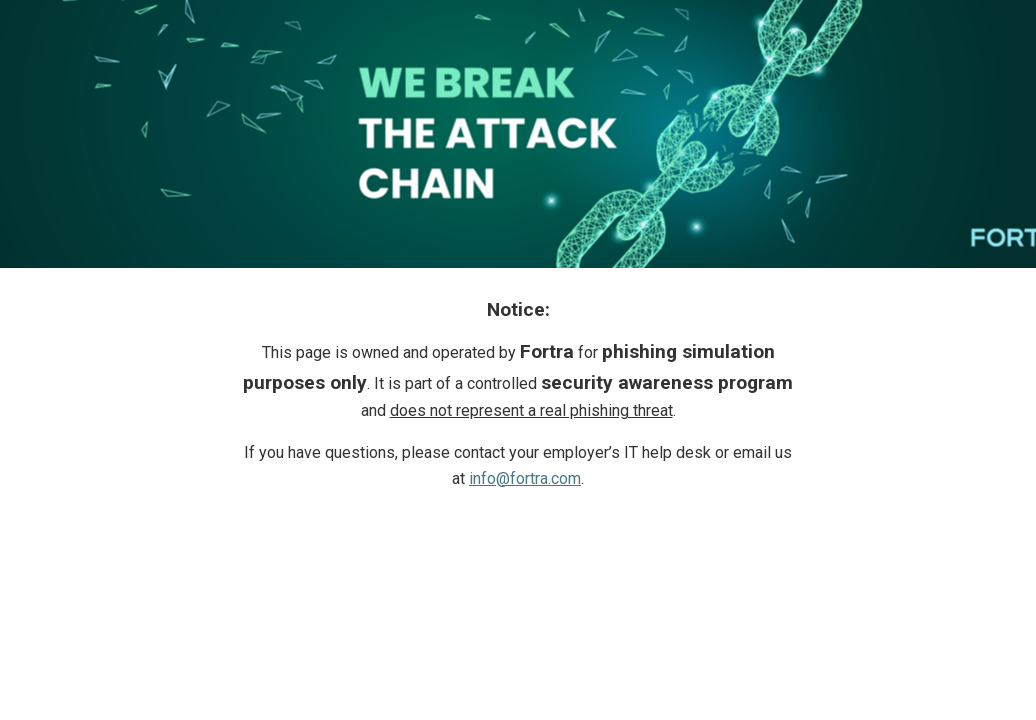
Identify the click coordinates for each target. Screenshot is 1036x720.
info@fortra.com (525, 478)
